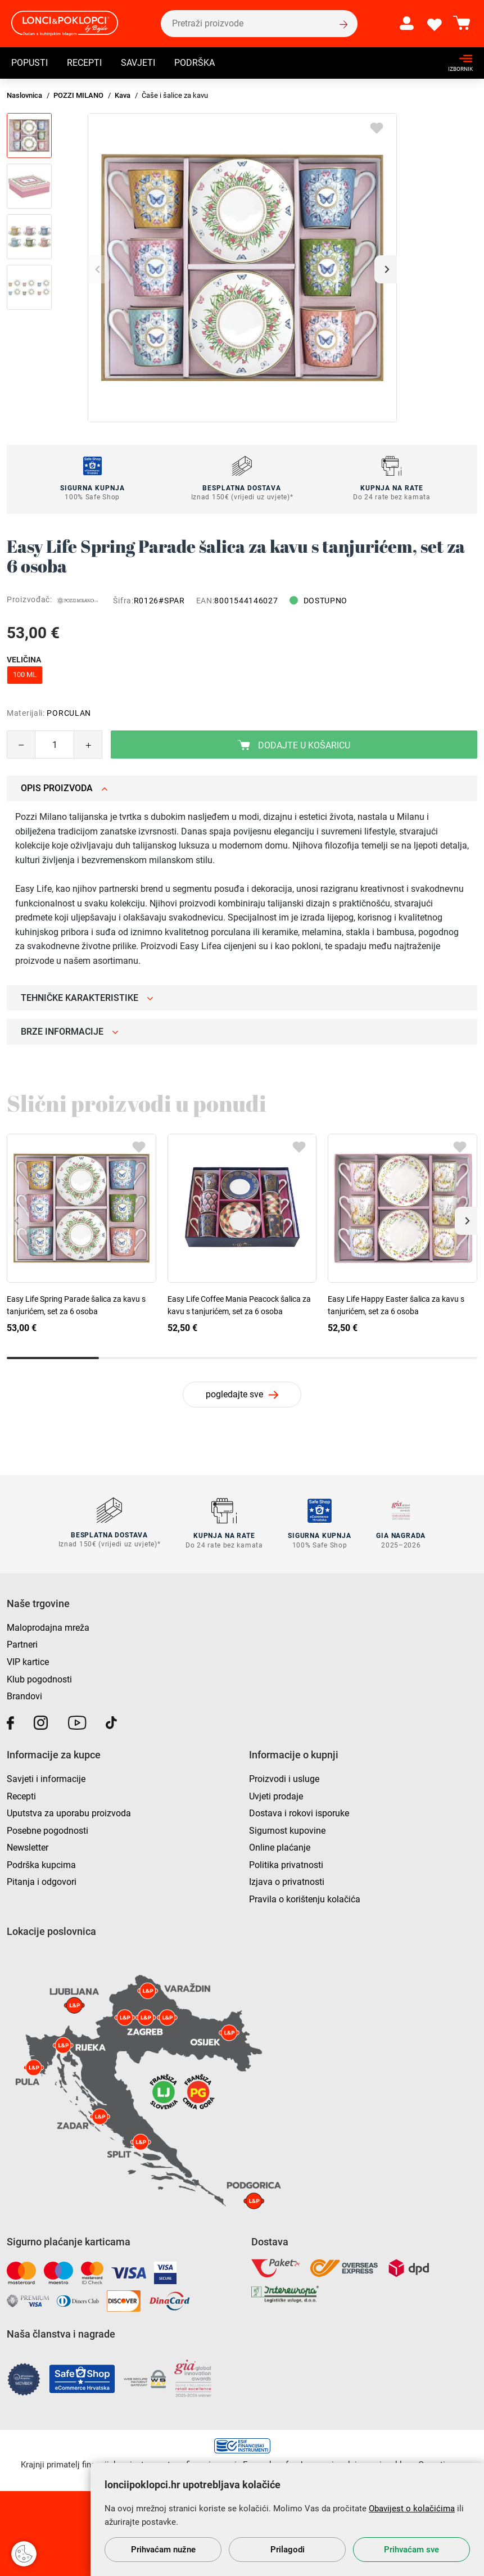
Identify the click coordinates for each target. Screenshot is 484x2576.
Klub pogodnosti (39, 1678)
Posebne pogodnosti (47, 1829)
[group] (242, 267)
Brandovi (24, 1695)
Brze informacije (70, 1031)
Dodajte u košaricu (294, 745)
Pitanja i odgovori (41, 1881)
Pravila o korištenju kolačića (304, 1898)
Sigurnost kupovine (287, 1829)
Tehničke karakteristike (87, 997)
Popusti (29, 63)
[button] (385, 269)
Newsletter (27, 1847)
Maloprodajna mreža (48, 1626)
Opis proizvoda (64, 788)
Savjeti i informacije (46, 1777)
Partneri (22, 1644)
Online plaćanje (279, 1847)
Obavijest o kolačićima (412, 2508)
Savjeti (138, 63)
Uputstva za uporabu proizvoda (69, 1812)
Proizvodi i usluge (284, 1777)
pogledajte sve (234, 1394)
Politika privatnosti (286, 1863)
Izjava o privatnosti (286, 1881)
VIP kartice (28, 1660)
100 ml (25, 674)
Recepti (84, 63)
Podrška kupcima (41, 1863)
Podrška (194, 63)
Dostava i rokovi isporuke (299, 1812)
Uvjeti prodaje (276, 1795)
